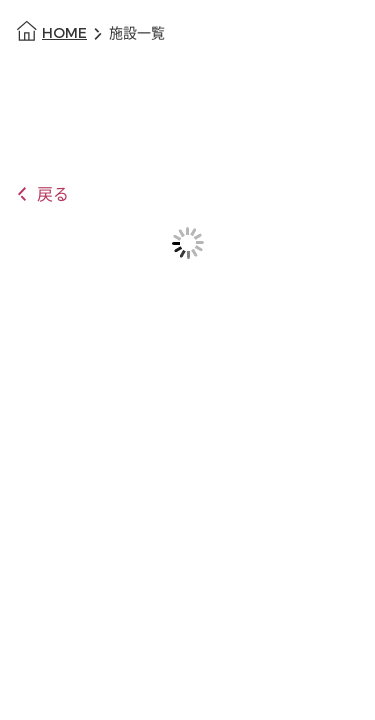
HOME (64, 33)
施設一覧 (137, 33)
